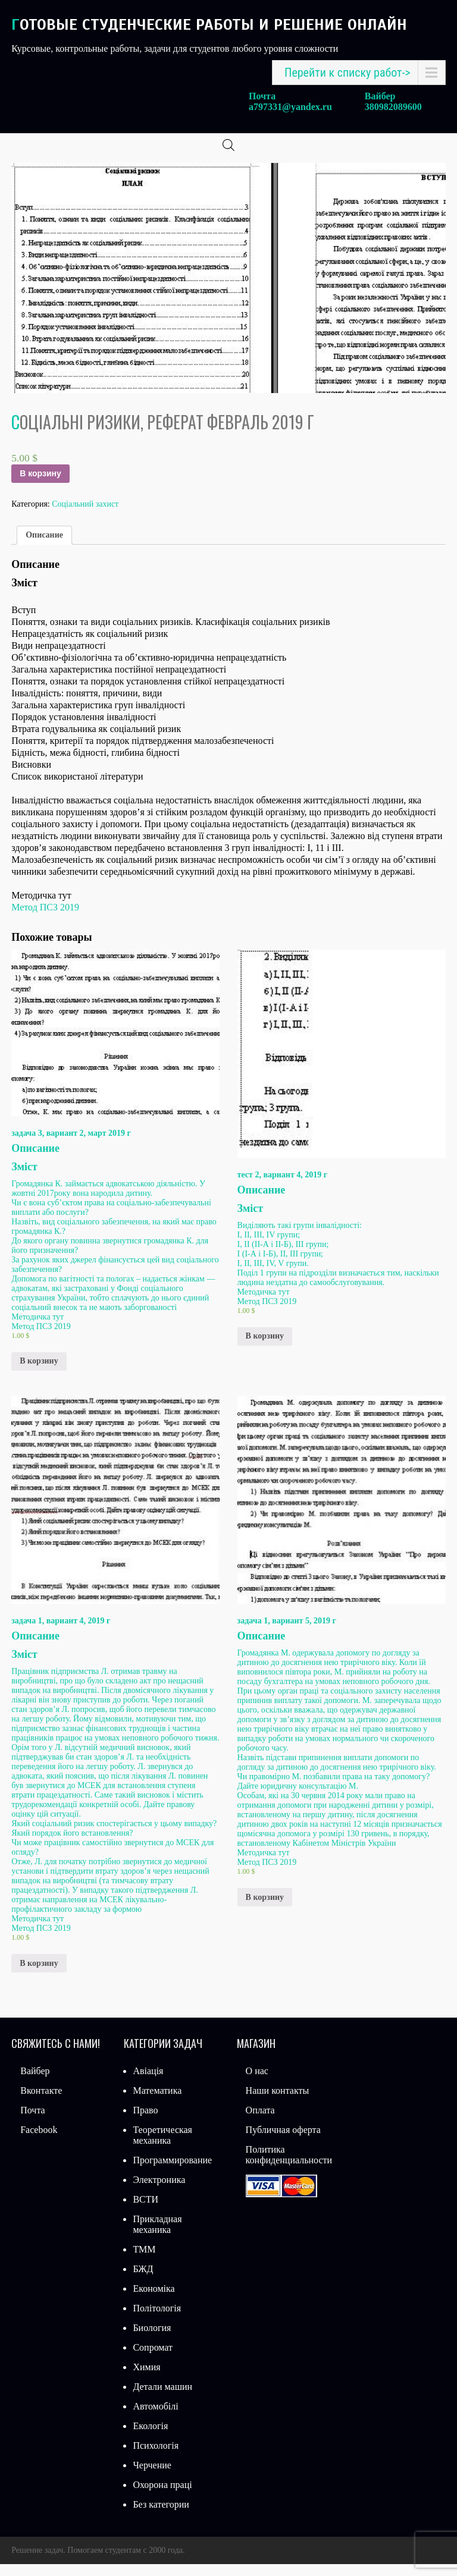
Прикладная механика (157, 2236)
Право (145, 2122)
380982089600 (393, 107)
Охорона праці (162, 2497)
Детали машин (162, 2398)
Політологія (157, 2320)
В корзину (40, 485)
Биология (152, 2340)
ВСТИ (145, 2211)
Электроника (159, 2192)
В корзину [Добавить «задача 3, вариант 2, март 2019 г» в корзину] (39, 1372)
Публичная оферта (283, 2142)
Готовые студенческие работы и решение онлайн (209, 24)
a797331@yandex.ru (290, 107)
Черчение (152, 2477)
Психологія (156, 2457)
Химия (146, 2379)
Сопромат (153, 2359)
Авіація (148, 2083)
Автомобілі (155, 2418)
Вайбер (34, 2083)
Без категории (161, 2516)
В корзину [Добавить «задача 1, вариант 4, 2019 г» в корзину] (39, 1975)
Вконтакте (41, 2102)
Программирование (172, 2172)
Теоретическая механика (162, 2147)
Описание (44, 546)
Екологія (150, 2438)
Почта (32, 2122)
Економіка (153, 2300)
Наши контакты (277, 2102)
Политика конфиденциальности (289, 2166)
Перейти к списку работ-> (347, 72)
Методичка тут (37, 1328)
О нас (257, 2083)
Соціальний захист (85, 515)
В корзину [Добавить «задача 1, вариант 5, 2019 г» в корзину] (265, 1909)
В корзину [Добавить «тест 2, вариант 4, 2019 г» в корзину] (265, 1347)
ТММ (144, 2261)
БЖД (143, 2281)
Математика (157, 2102)
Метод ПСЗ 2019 (45, 919)
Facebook (38, 2142)
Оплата (260, 2122)
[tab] (44, 547)
